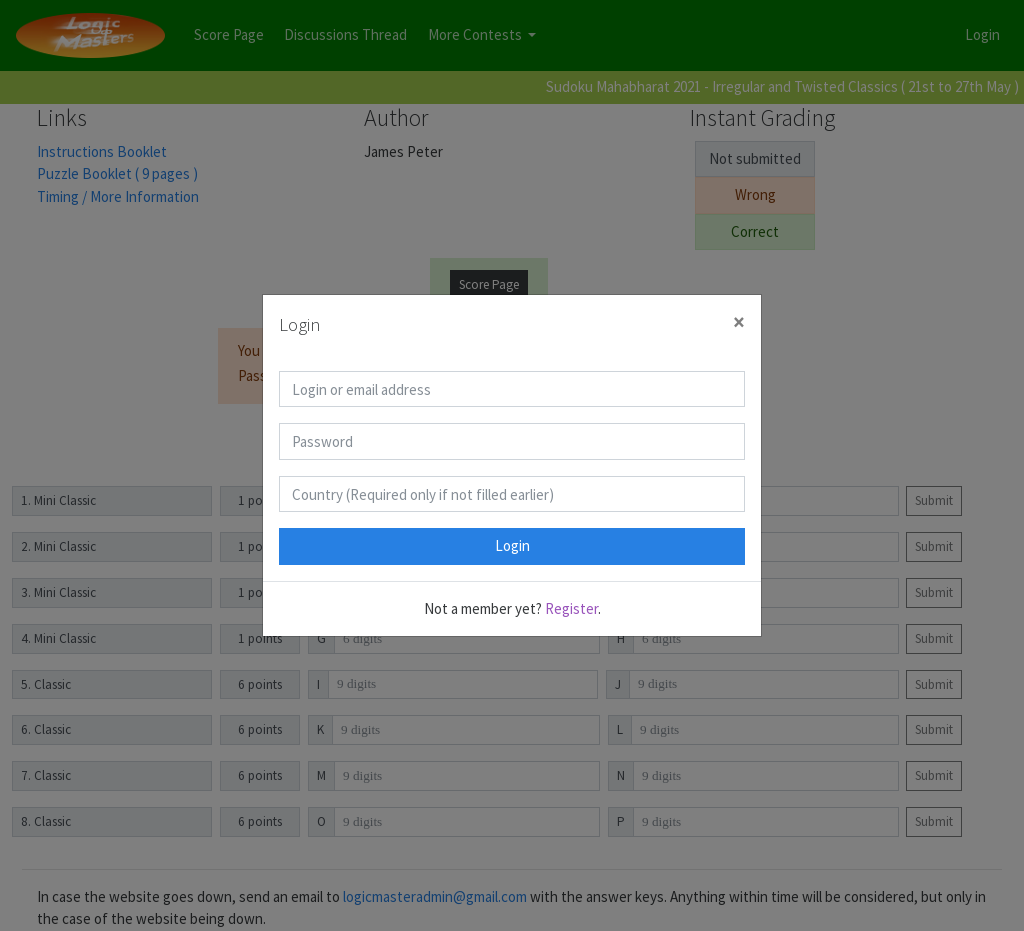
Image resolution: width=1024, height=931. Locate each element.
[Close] (739, 322)
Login (512, 545)
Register (571, 608)
